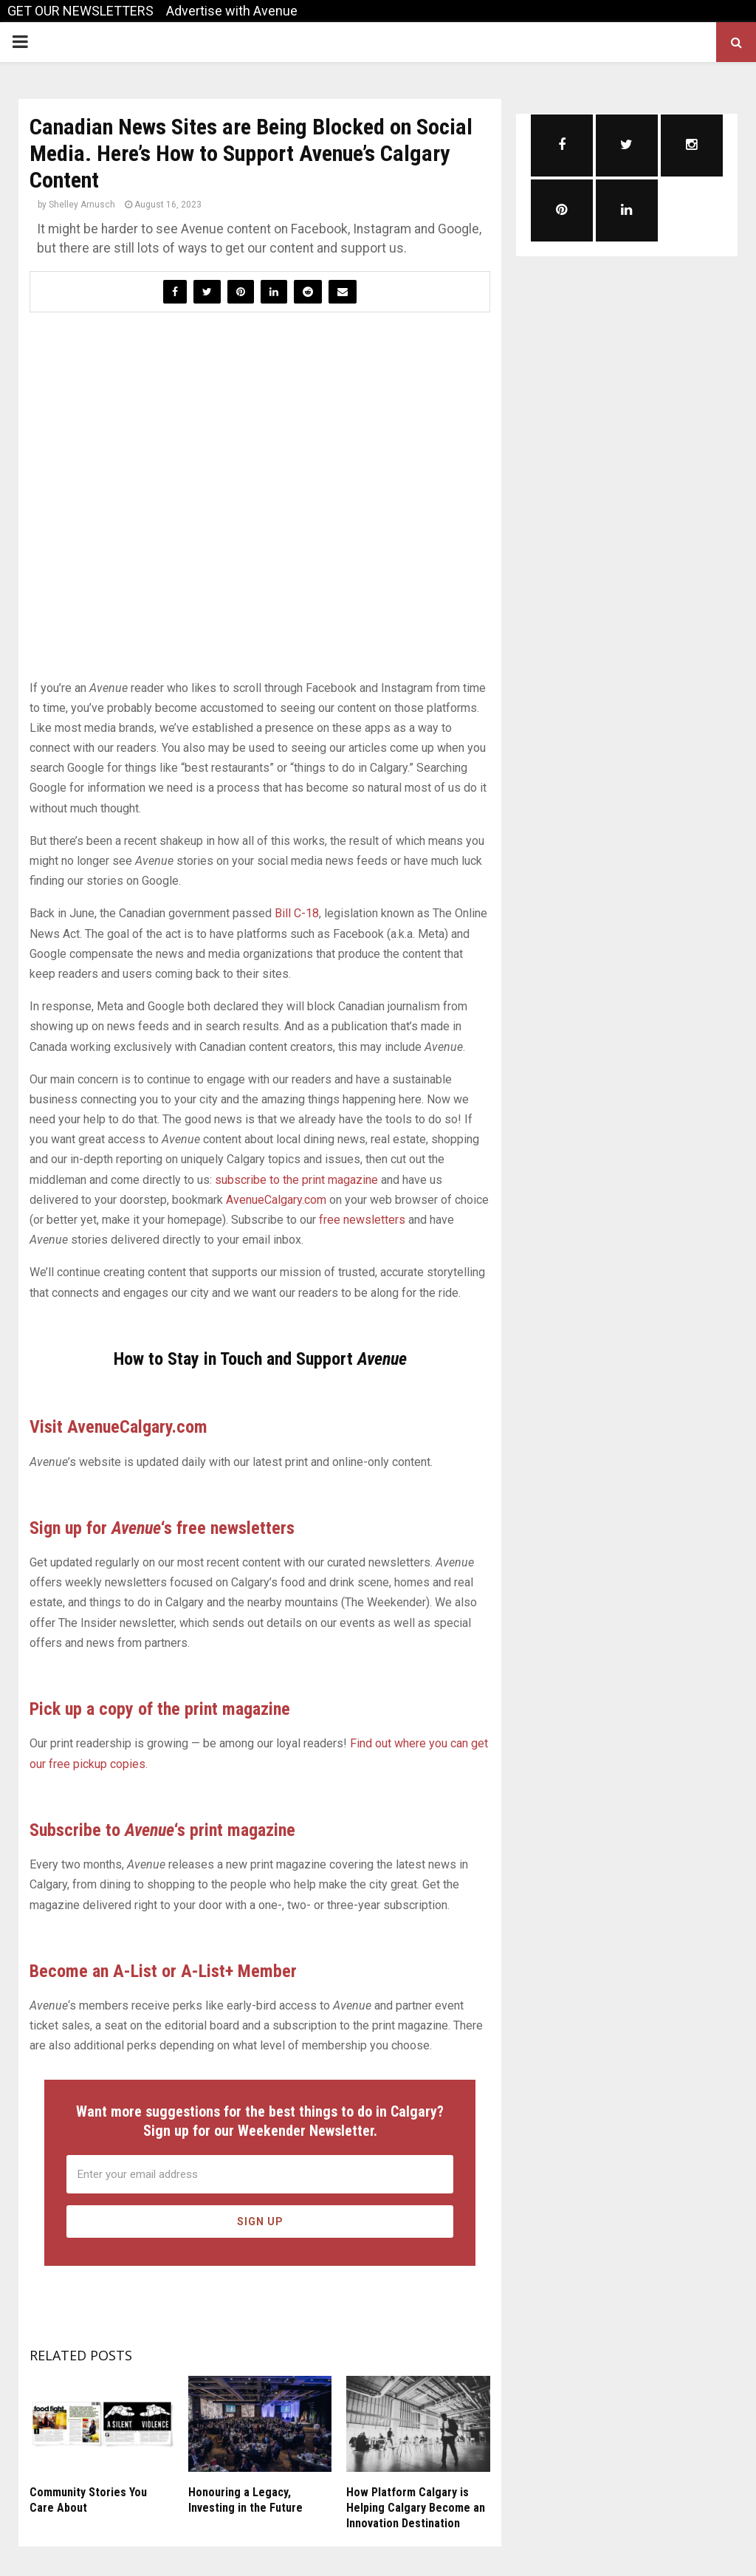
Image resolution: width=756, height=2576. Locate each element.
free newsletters (362, 1220)
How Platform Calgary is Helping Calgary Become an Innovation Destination (415, 2507)
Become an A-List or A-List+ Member (163, 1971)
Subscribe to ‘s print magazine (162, 1830)
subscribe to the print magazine (296, 1180)
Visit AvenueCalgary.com (118, 1427)
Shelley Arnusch (82, 204)
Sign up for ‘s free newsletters (162, 1528)
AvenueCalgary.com (276, 1200)
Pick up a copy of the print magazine (160, 1709)
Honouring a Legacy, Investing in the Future (245, 2500)
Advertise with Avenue (232, 10)
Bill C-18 (297, 913)
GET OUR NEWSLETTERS (80, 10)
